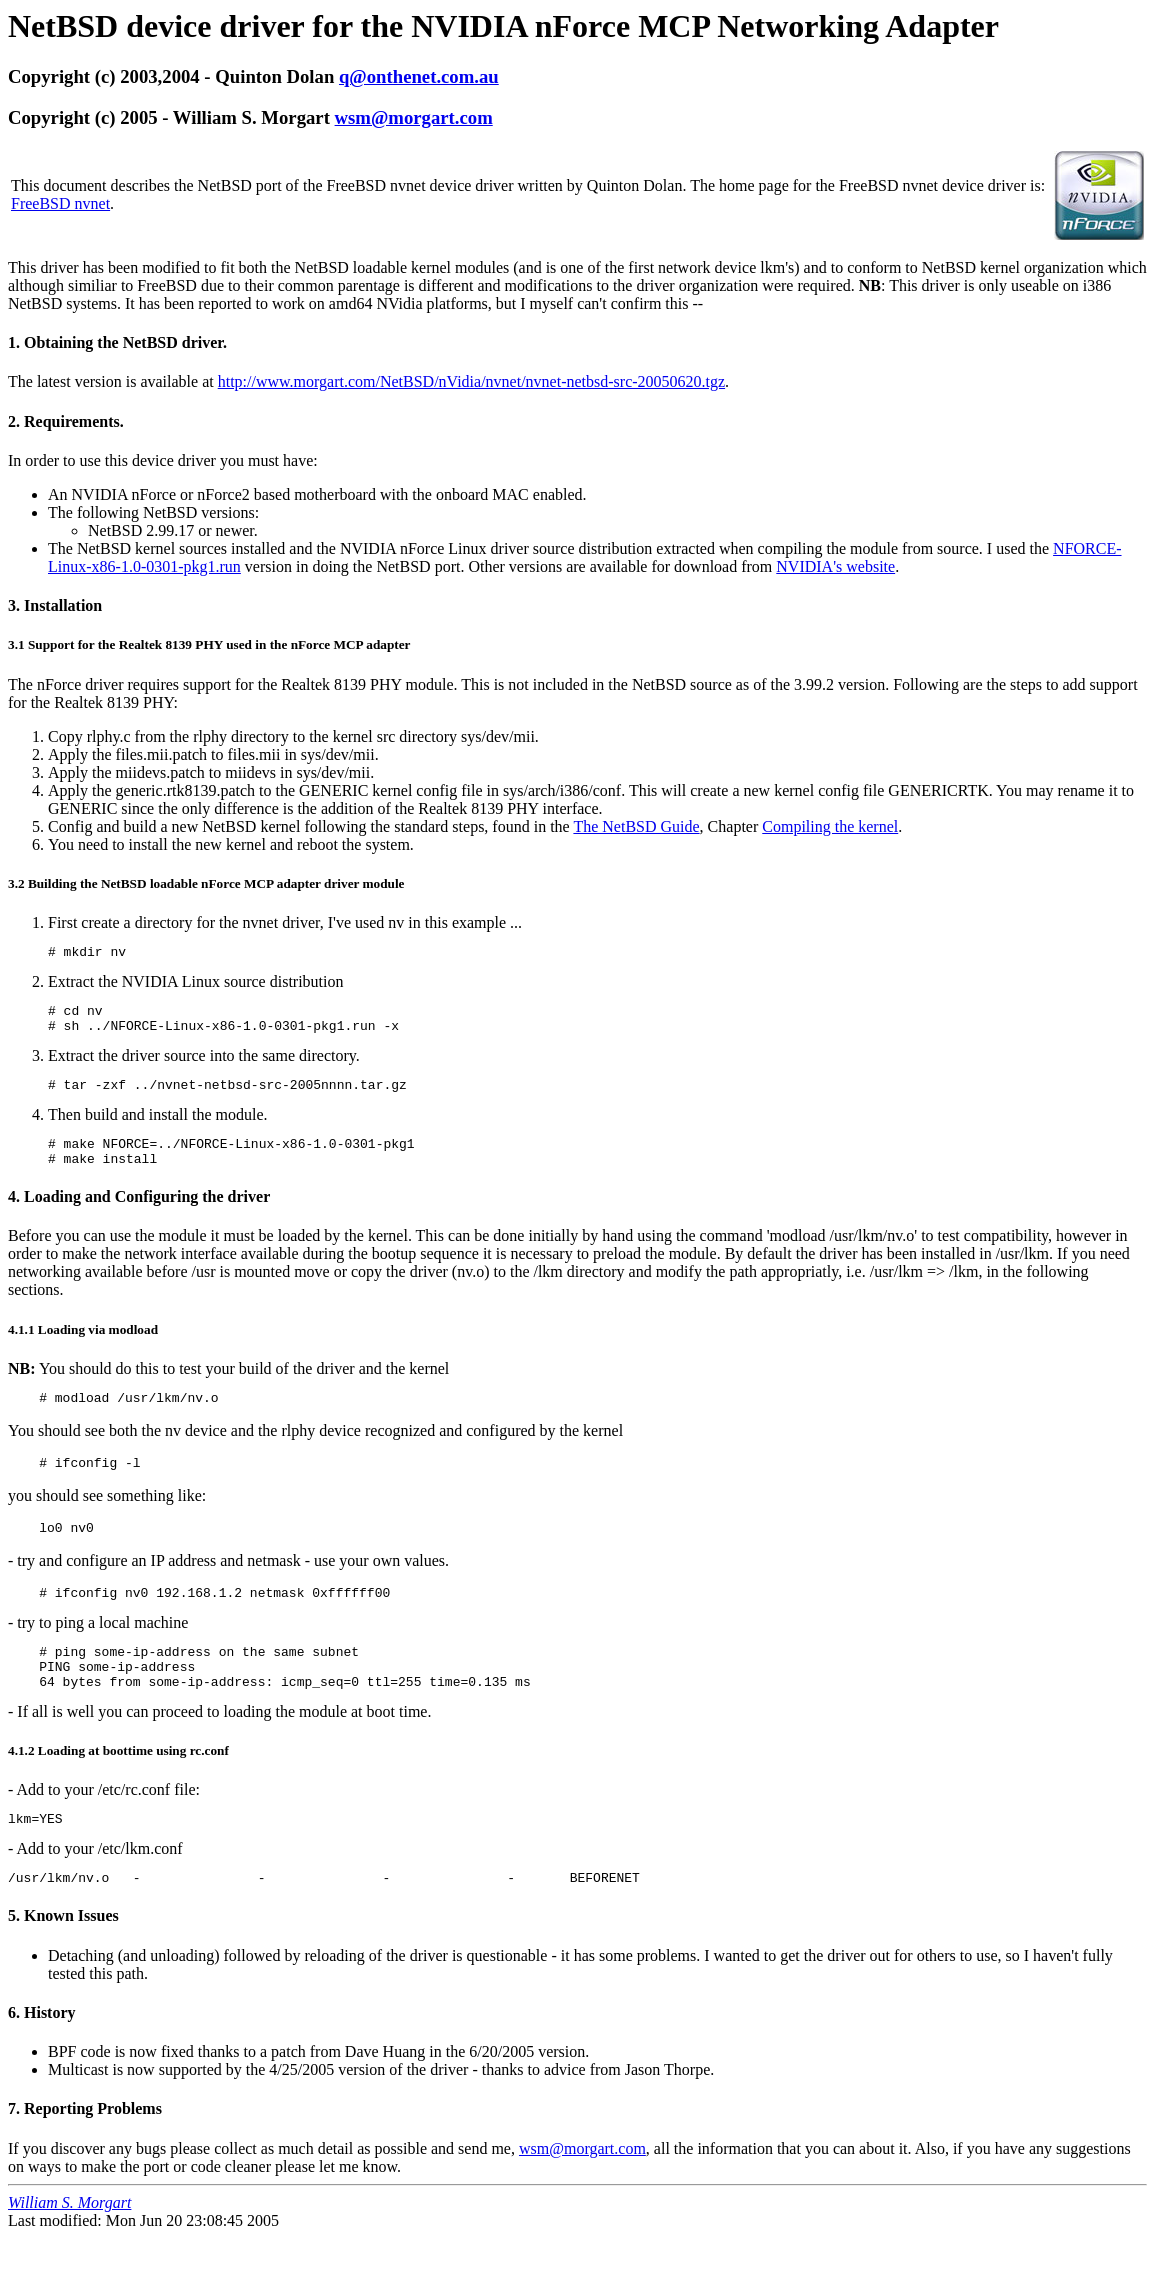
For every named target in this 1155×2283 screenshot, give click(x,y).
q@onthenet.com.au (419, 76)
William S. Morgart (69, 2247)
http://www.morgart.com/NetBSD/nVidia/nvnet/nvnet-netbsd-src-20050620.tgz (471, 381)
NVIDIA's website (835, 566)
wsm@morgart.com (414, 117)
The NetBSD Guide (636, 826)
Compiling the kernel (830, 826)
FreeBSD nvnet (60, 203)
